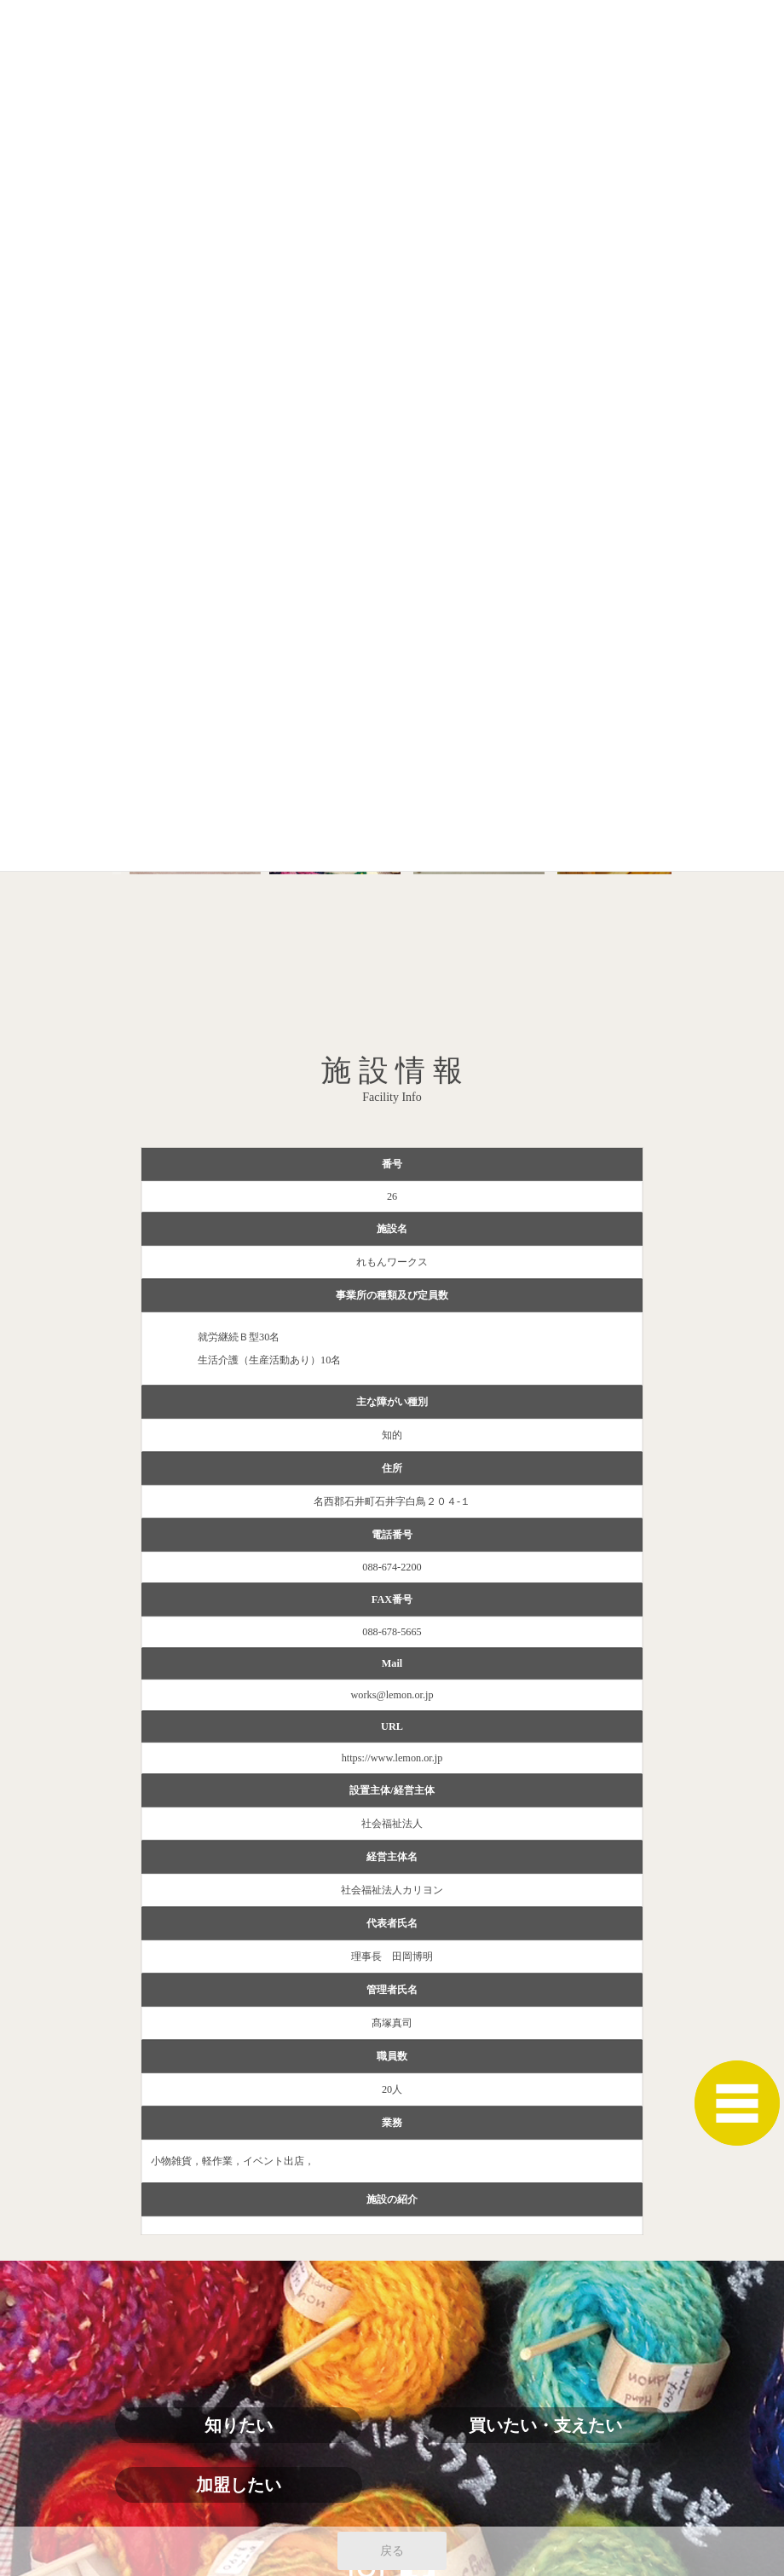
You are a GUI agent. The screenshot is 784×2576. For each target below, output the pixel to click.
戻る (392, 2550)
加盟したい (238, 2484)
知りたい (239, 2425)
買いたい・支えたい (545, 2425)
